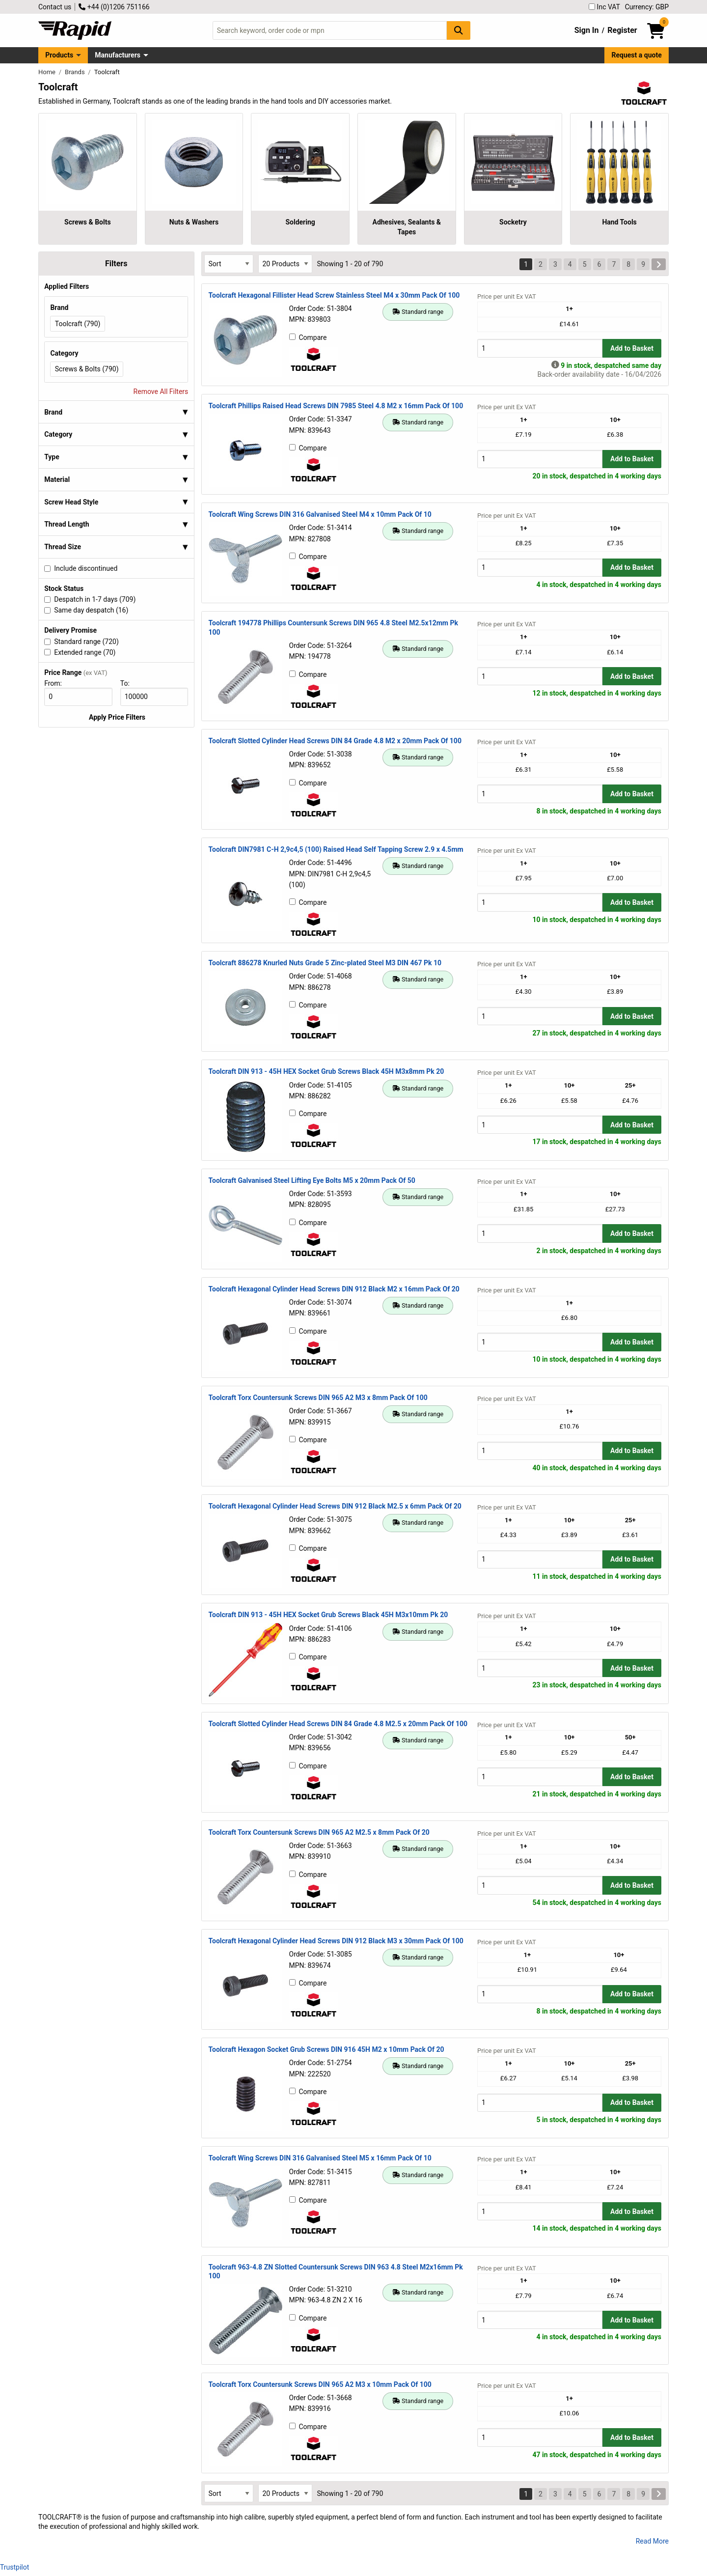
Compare (308, 337)
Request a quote (637, 55)
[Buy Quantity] (539, 348)
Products (59, 55)
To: (129, 683)
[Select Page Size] (285, 263)
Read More (652, 2541)
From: (57, 683)
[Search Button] (458, 30)
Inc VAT (604, 6)
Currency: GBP (647, 6)
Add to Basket (631, 348)
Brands (75, 72)
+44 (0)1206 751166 (114, 7)
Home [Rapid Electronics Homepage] (47, 72)
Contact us (54, 7)
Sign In (586, 30)
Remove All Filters (161, 391)
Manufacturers (117, 55)
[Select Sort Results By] (228, 263)
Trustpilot (14, 2567)
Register (622, 30)
